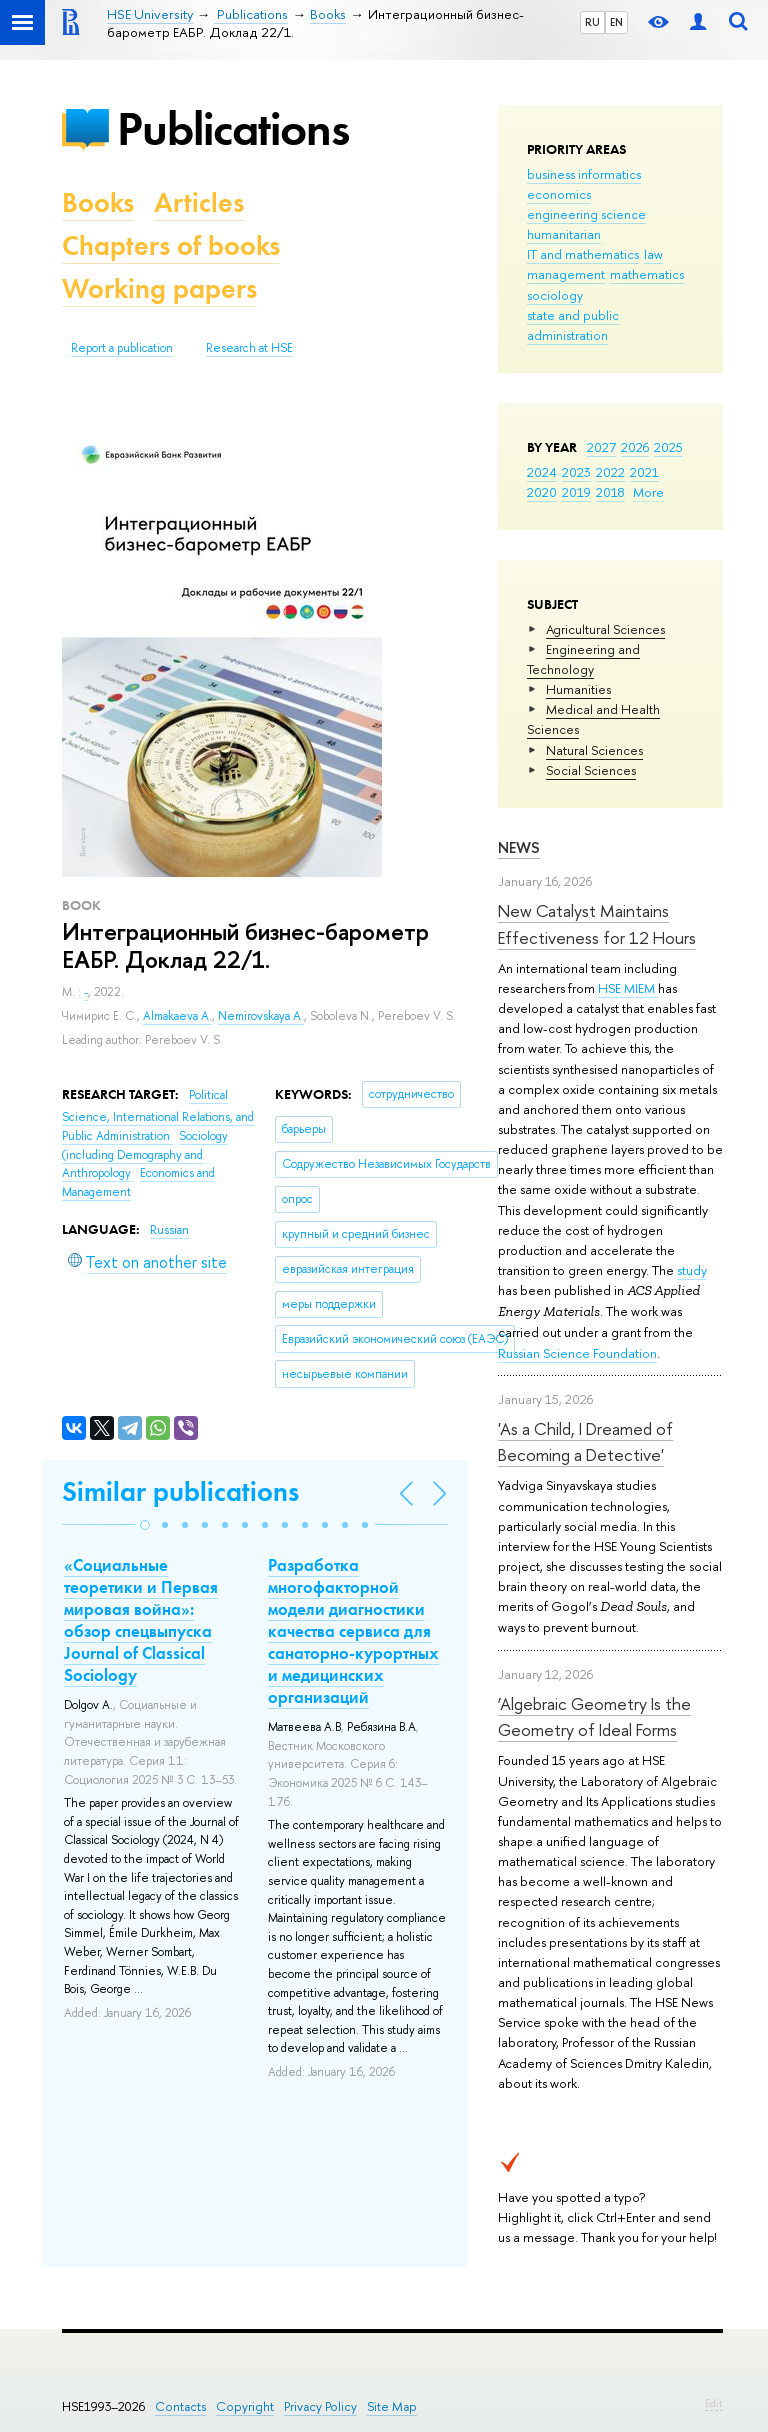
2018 (610, 492)
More (648, 492)
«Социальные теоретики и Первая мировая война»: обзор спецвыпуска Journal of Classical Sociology (141, 1620)
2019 (576, 492)
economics (559, 194)
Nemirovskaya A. (261, 1016)
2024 (542, 472)
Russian (169, 1230)
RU (592, 22)
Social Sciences (591, 770)
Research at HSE (249, 348)
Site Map (392, 2406)
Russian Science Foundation (577, 1353)
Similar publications (180, 1491)
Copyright (245, 2406)
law (653, 254)
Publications (233, 128)
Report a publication (122, 348)
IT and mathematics (583, 254)
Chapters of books (171, 245)
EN (616, 22)
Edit (714, 2403)
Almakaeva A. (177, 1016)
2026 (635, 447)
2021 (644, 472)
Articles (199, 202)
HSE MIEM (628, 988)
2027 (601, 447)
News (519, 847)
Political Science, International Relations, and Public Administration (158, 1115)
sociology (555, 295)
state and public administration (573, 325)
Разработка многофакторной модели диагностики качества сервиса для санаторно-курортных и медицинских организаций (353, 1631)
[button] (145, 1525)
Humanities (578, 689)
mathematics (647, 274)
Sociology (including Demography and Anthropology (145, 1154)
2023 (576, 472)
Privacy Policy (320, 2406)
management (566, 274)
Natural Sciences (594, 750)
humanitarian (564, 234)
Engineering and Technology (583, 659)
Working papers (159, 288)
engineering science (586, 214)
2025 (668, 447)
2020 (542, 492)
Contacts (180, 2406)
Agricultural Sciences (605, 629)
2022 (610, 472)
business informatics (584, 174)
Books (98, 202)
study (692, 1270)
